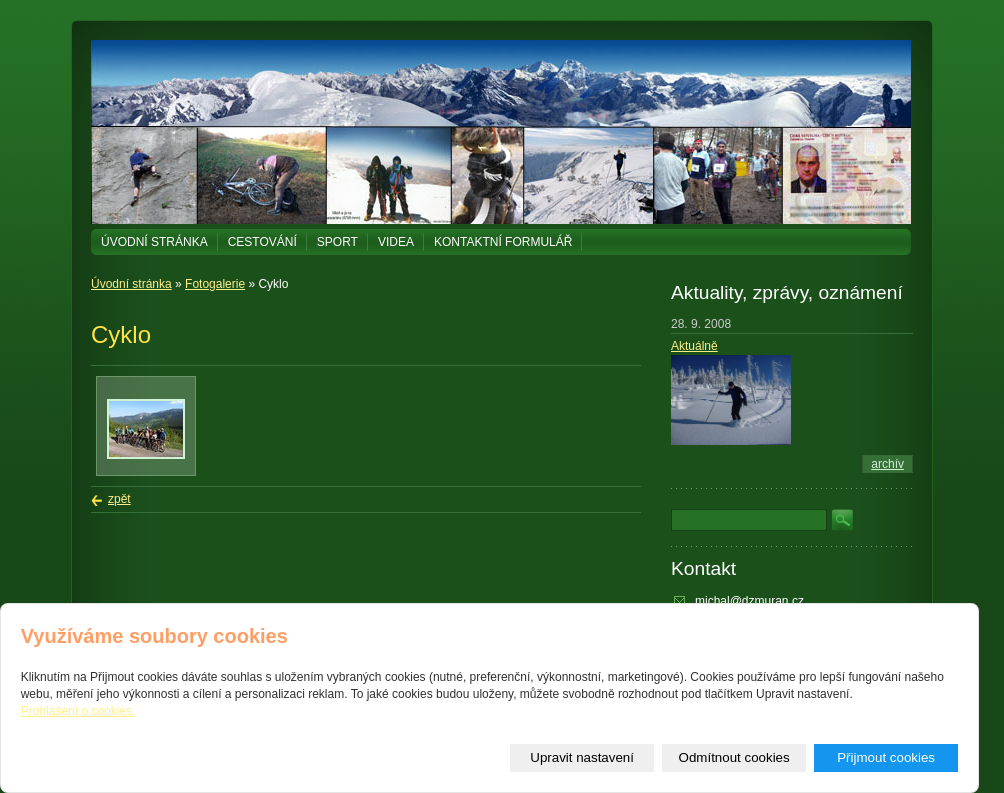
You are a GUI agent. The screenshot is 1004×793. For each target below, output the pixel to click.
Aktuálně (694, 346)
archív (887, 464)
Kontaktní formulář (503, 242)
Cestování (262, 242)
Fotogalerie (215, 284)
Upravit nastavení (582, 757)
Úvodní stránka (154, 242)
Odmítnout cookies (734, 757)
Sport (337, 242)
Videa (396, 242)
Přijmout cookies (886, 757)
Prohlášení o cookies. (78, 711)
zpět (119, 499)
